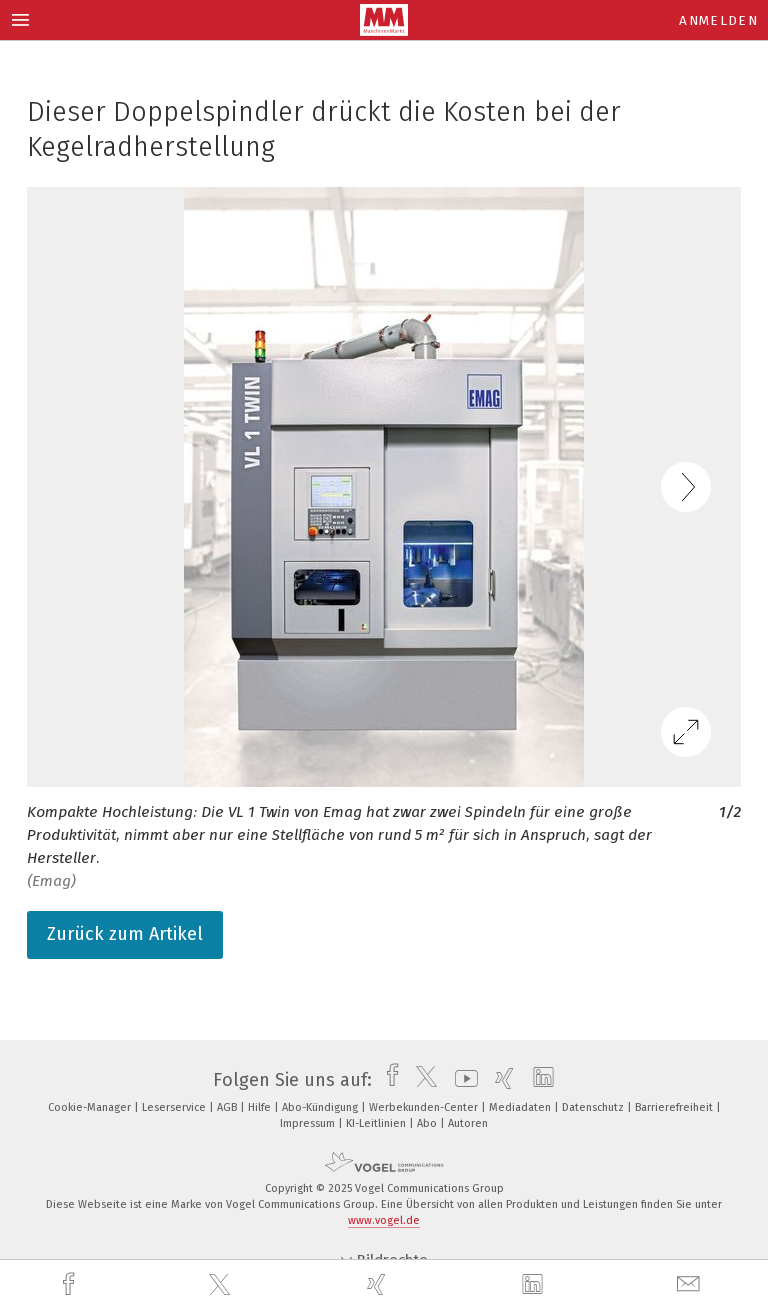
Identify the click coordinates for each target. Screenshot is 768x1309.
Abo (428, 1123)
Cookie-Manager (91, 1107)
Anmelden (718, 20)
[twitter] (222, 1285)
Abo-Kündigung (321, 1107)
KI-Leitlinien (377, 1123)
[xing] (379, 1284)
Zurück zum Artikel (125, 934)
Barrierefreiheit (675, 1107)
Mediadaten (521, 1107)
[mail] (691, 1284)
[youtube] (461, 1080)
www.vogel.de (384, 1220)
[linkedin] (535, 1285)
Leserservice (175, 1107)
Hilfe (261, 1107)
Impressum (309, 1123)
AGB (228, 1107)
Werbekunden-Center (425, 1107)
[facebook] (71, 1284)
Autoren (468, 1123)
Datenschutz (594, 1107)
